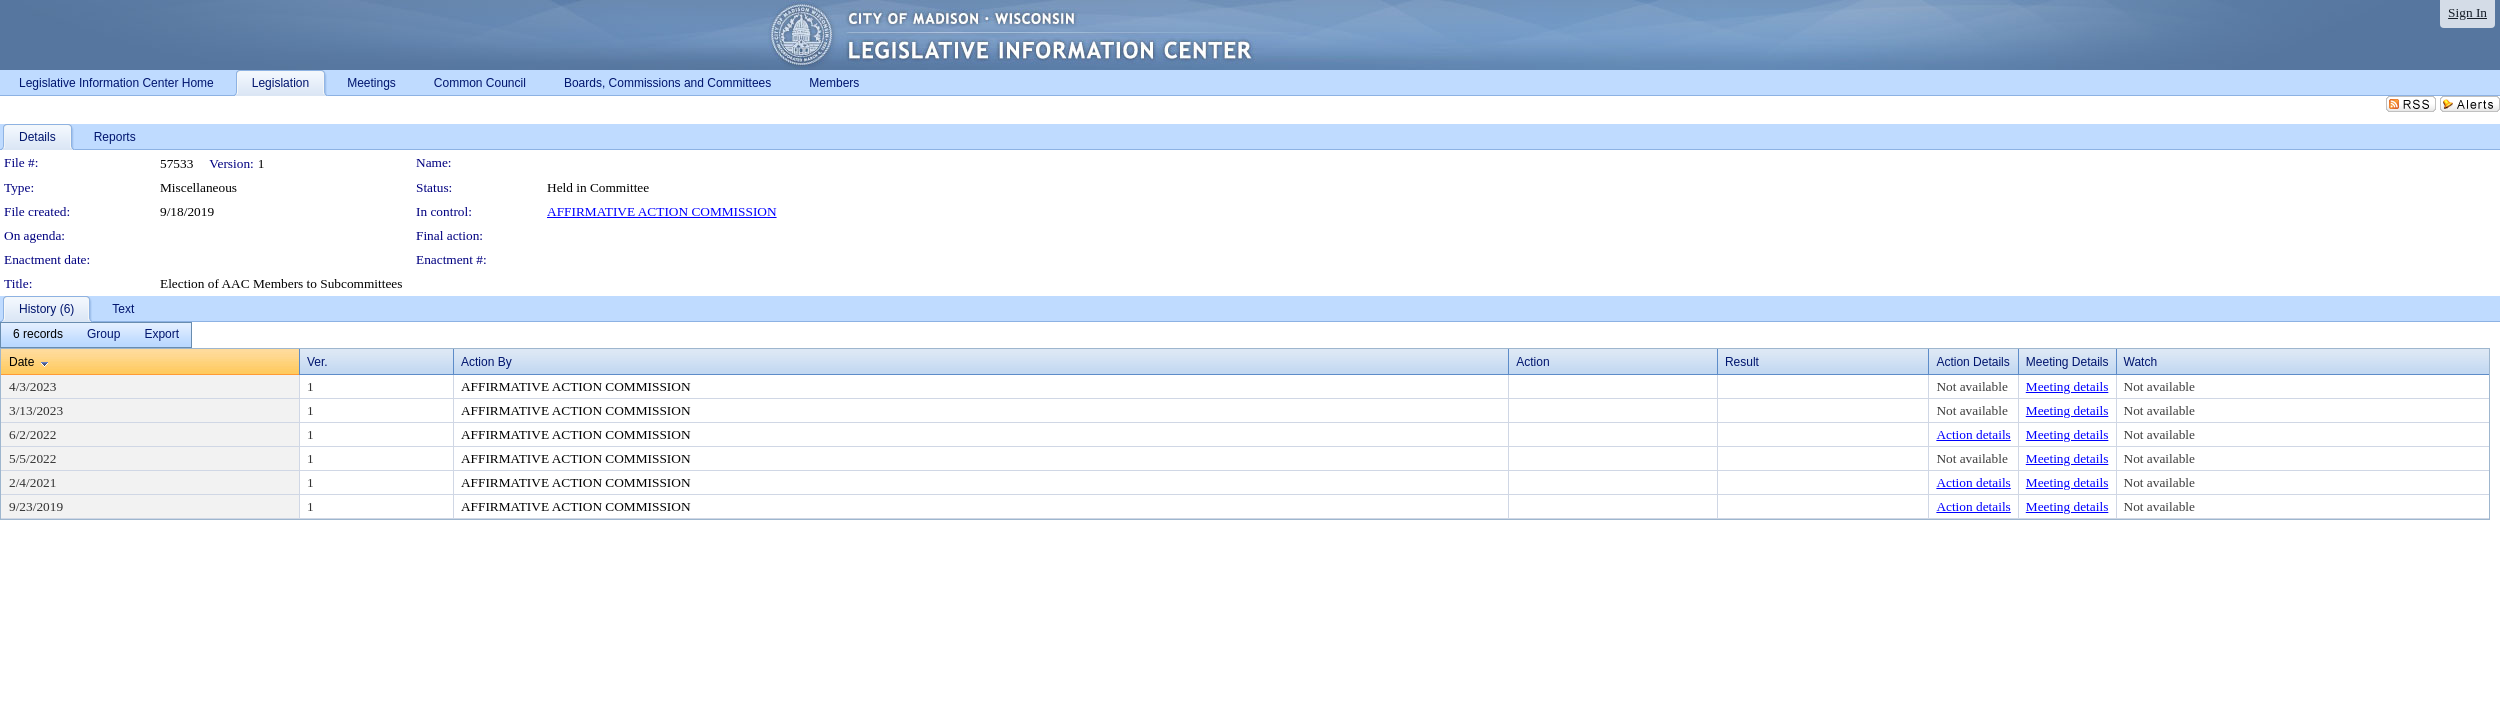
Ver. (317, 362)
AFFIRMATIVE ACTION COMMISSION (662, 211)
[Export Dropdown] (161, 335)
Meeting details (2067, 386)
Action (1532, 362)
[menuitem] (38, 335)
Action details (1973, 434)
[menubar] (96, 335)
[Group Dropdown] (103, 335)
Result (1742, 362)
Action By (486, 362)
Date (21, 362)
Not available (1971, 386)
